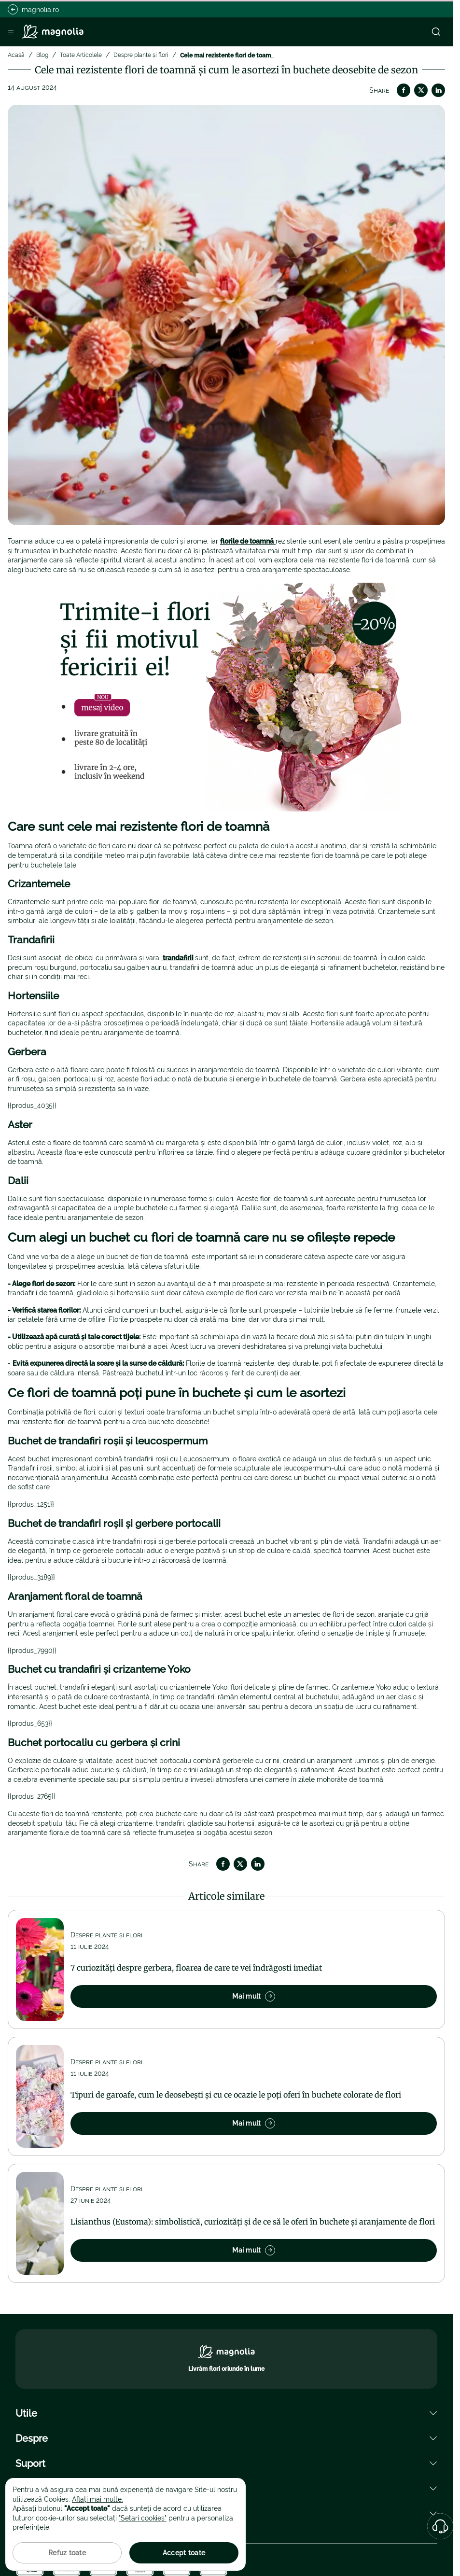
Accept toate (184, 2553)
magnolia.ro (33, 9)
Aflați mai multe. (97, 2499)
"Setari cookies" (143, 2518)
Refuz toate (67, 2553)
